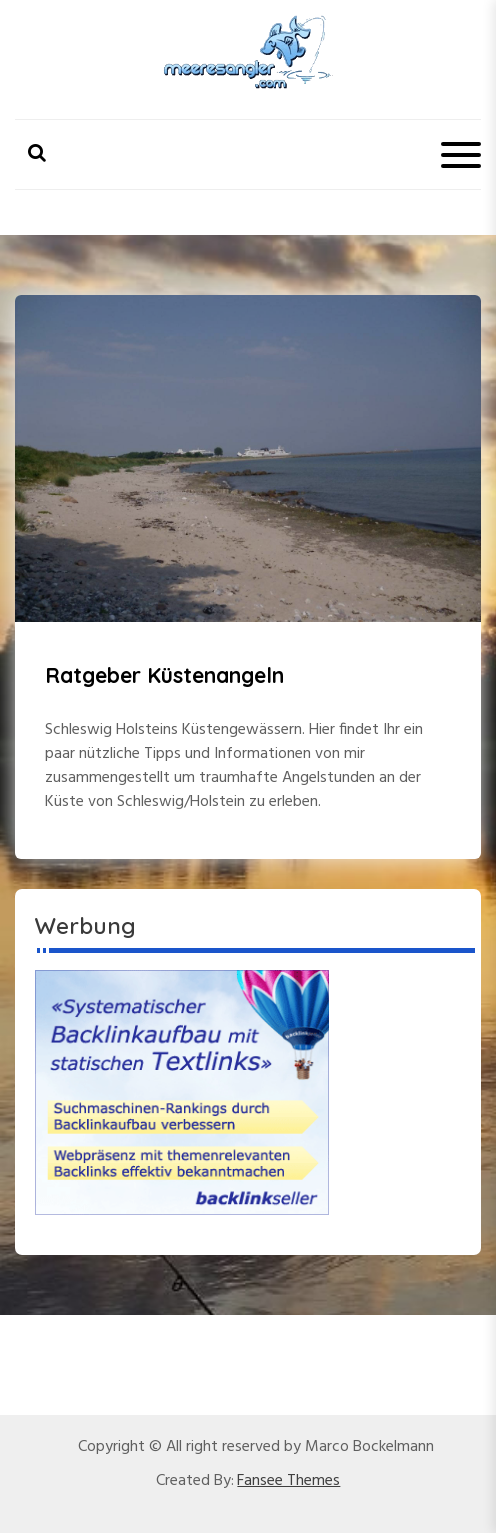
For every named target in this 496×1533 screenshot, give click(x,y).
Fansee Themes (288, 1481)
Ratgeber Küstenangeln (164, 675)
